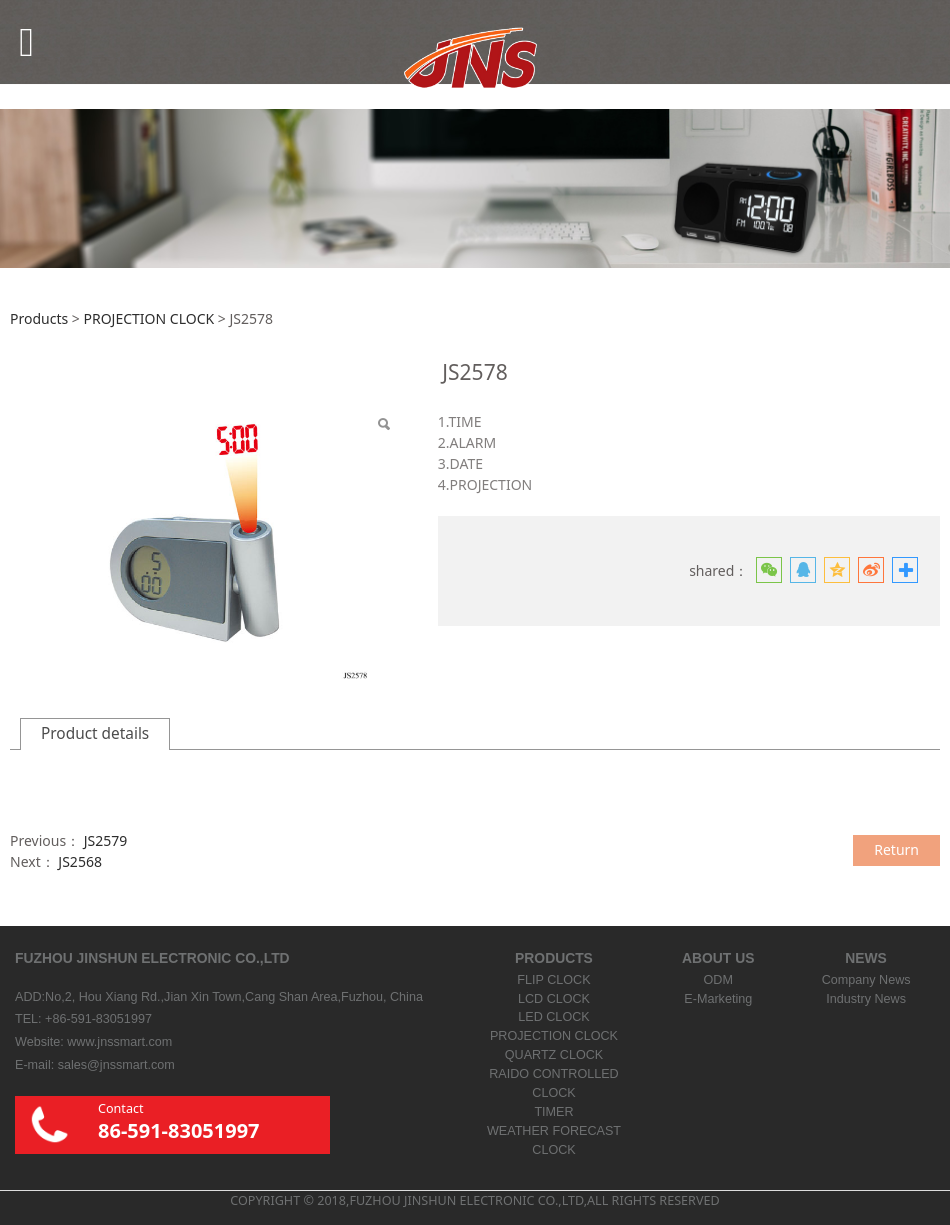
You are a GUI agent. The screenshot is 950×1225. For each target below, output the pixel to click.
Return (896, 849)
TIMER (553, 1112)
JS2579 (106, 840)
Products (39, 318)
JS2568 (80, 861)
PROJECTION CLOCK (148, 318)
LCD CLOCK (554, 999)
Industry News (866, 999)
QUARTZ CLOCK (554, 1055)
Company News (866, 980)
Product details (95, 733)
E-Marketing (718, 999)
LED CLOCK (553, 1017)
